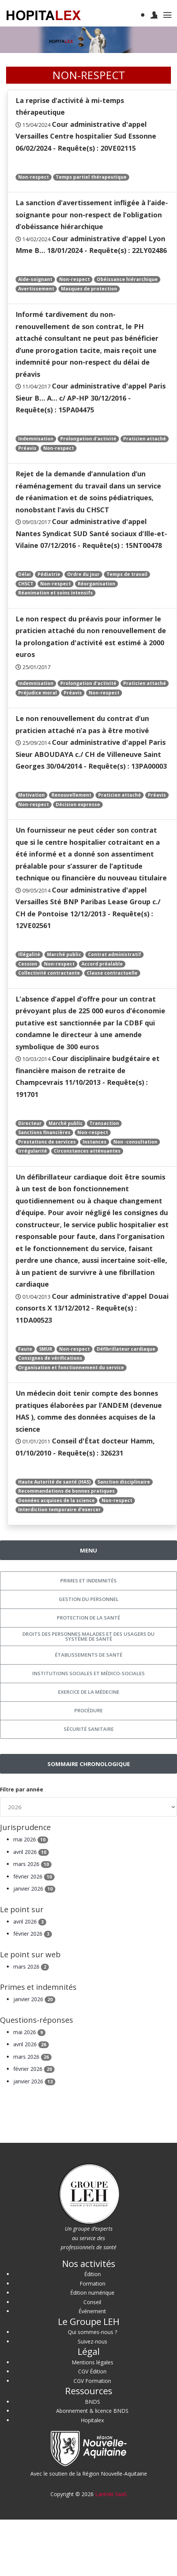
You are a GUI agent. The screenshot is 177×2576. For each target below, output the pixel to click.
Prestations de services (47, 1142)
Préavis (27, 448)
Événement (92, 2311)
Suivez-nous (92, 2341)
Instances (95, 1142)
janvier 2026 (34, 1888)
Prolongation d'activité (88, 438)
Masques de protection (89, 289)
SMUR (45, 1349)
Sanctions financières (44, 1132)
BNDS (92, 2401)
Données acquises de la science (56, 1500)
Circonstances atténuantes (87, 1151)
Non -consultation (135, 1142)
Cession (27, 964)
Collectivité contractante (49, 973)
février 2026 (34, 1876)
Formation (92, 2283)
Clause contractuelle (112, 973)
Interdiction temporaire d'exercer (59, 1509)
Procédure (88, 1710)
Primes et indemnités (88, 1580)
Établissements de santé (88, 1654)
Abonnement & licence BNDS (92, 2410)
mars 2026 (32, 1864)
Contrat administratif (114, 954)
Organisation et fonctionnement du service (71, 1367)
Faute (25, 1349)
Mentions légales (92, 2362)
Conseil (92, 2302)
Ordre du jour (83, 574)
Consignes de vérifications (50, 1358)
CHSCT (25, 583)
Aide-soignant (35, 279)
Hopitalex (92, 2420)
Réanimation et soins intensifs (55, 593)
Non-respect (33, 177)
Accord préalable (102, 964)
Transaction (104, 1123)
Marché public (64, 954)
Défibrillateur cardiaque (126, 1349)
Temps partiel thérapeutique (91, 177)
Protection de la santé (88, 1617)
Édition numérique (92, 2292)
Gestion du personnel (89, 1599)
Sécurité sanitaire (89, 1729)
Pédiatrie (49, 574)
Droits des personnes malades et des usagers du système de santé (88, 1636)
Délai (24, 574)
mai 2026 (30, 1839)
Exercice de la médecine (88, 1691)
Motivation (31, 795)
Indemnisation (35, 438)
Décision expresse (78, 804)
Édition (92, 2274)
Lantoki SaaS (111, 2494)
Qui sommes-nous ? (92, 2332)
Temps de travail (127, 574)
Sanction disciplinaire (123, 1482)
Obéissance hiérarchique (127, 279)
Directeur (30, 1123)
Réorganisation (96, 583)
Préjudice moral (37, 693)
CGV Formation (92, 2380)
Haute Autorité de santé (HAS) (54, 1482)
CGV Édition (92, 2371)
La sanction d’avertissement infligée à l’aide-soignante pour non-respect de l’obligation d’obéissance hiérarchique (92, 214)
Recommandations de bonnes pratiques (66, 1491)
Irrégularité (32, 1151)
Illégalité (29, 954)
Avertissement (36, 289)
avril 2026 (31, 1851)
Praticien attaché (144, 438)
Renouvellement (71, 795)
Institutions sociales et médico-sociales (88, 1673)
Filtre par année (21, 1789)
